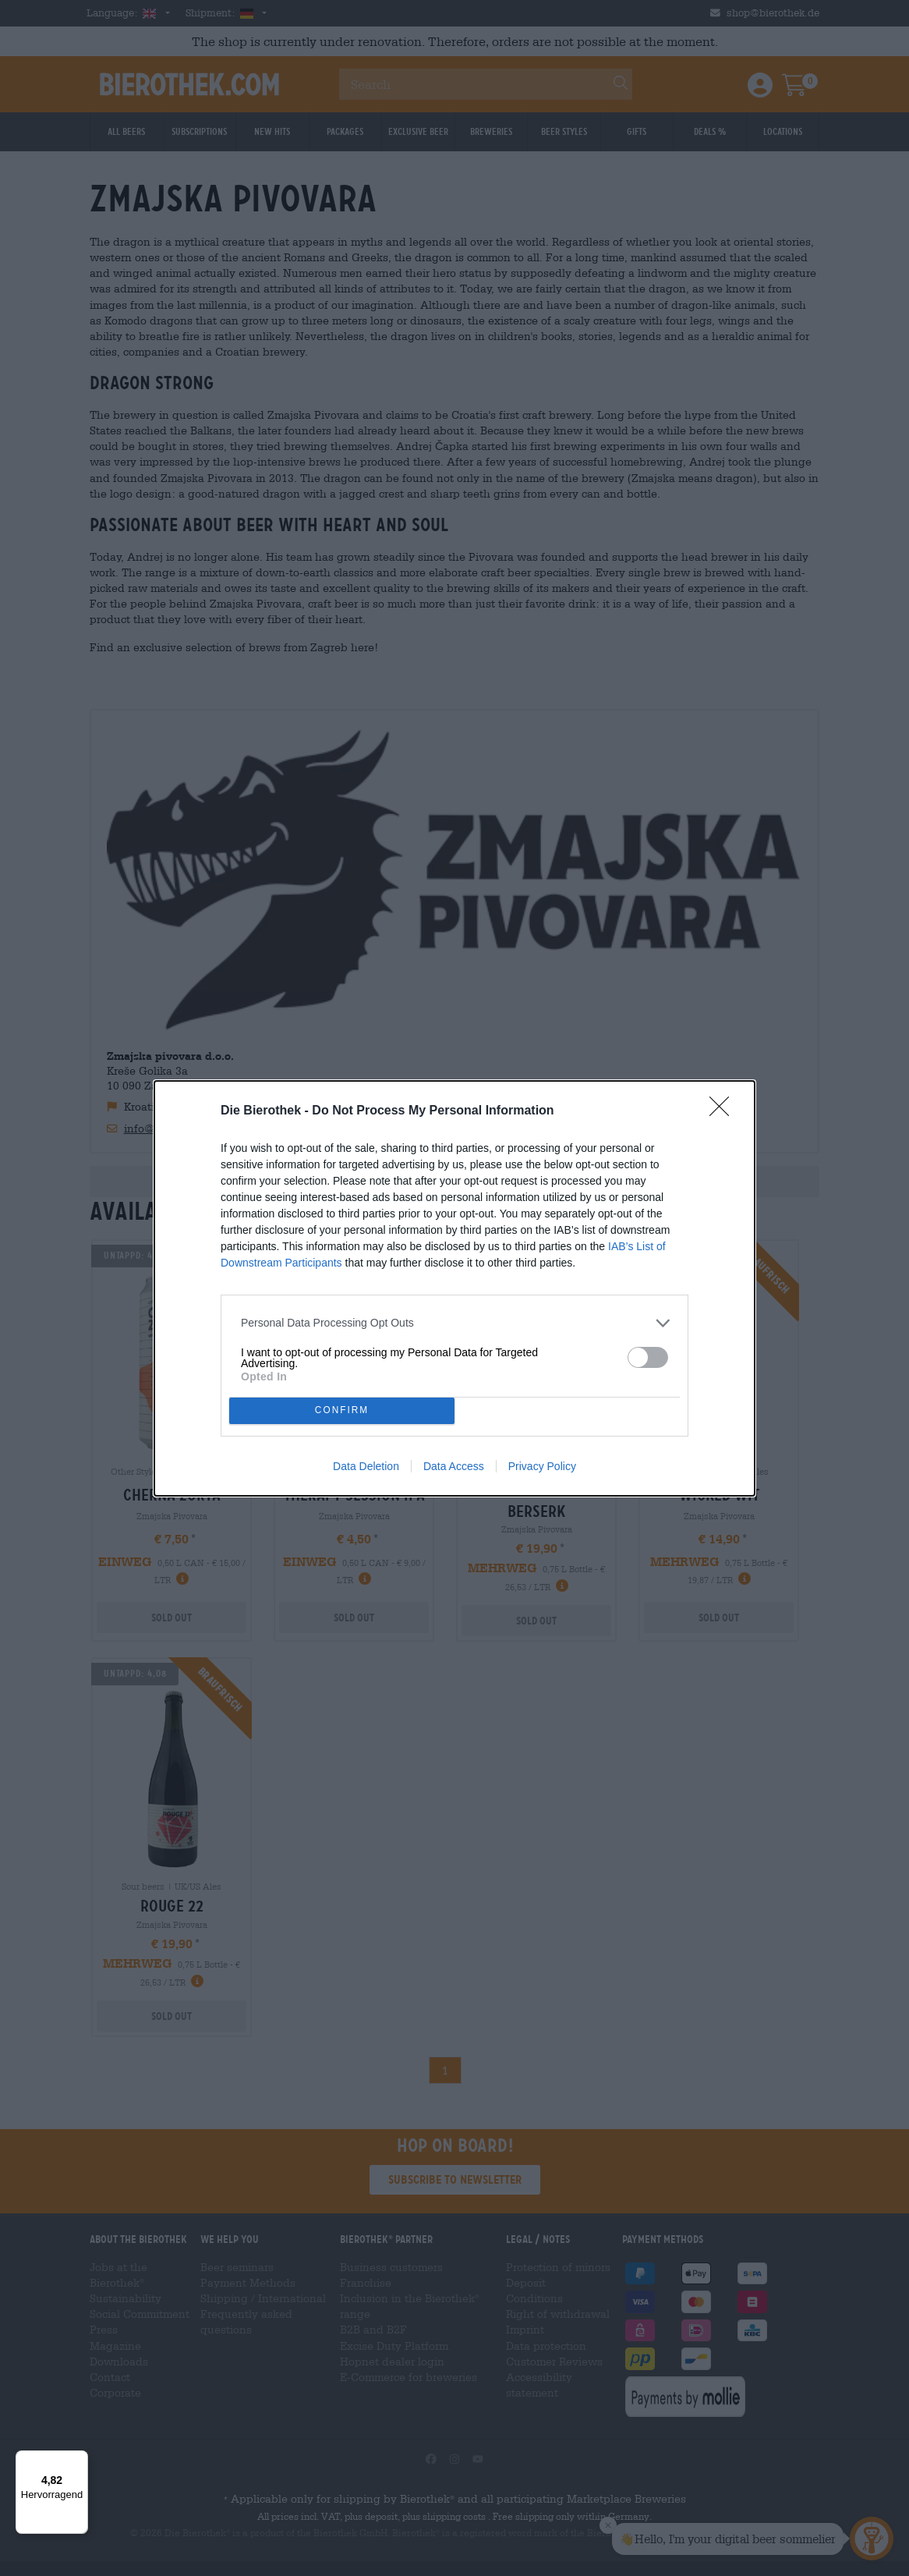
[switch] (648, 1357)
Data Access (453, 1466)
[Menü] (78, 2459)
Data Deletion (366, 1466)
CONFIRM (342, 1410)
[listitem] (454, 1323)
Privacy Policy (542, 1466)
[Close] (724, 1111)
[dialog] (454, 1288)
